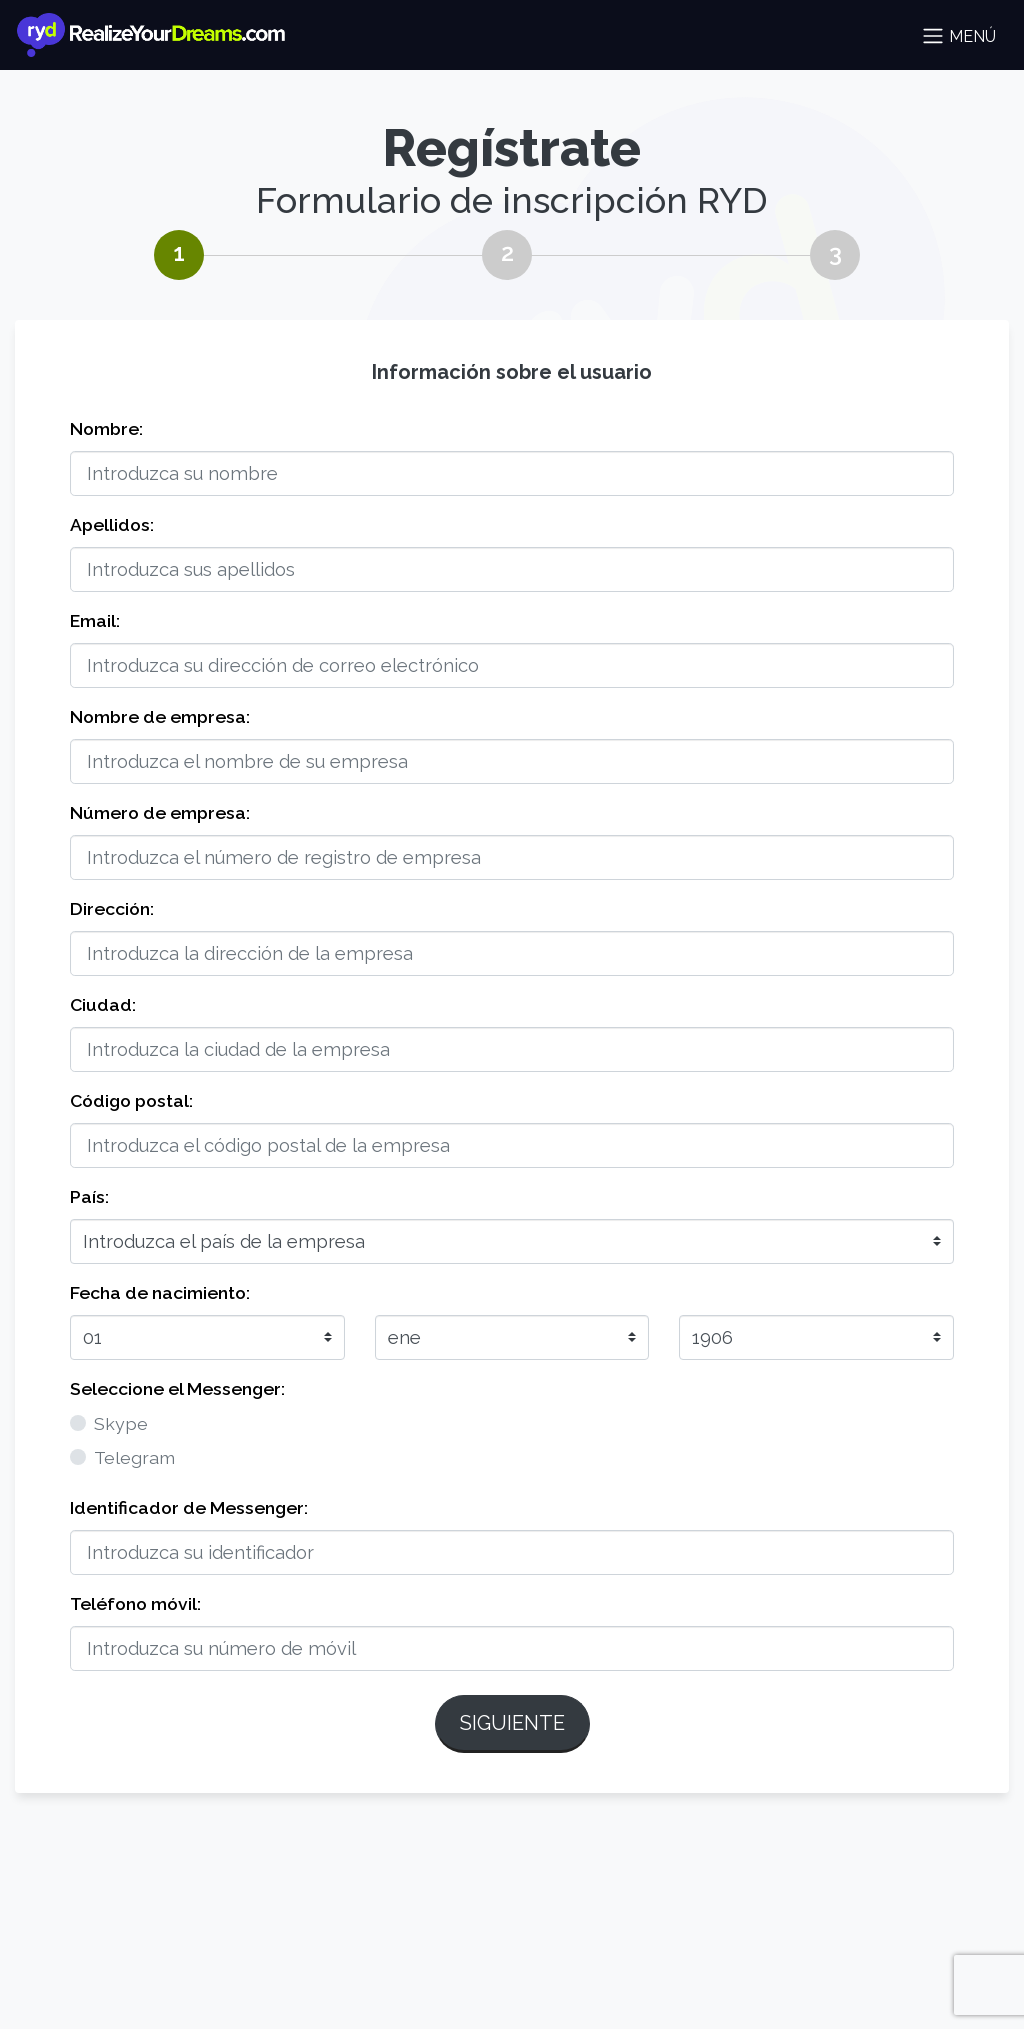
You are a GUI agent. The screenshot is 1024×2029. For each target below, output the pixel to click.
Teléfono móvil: (135, 1603)
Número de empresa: (160, 812)
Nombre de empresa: (160, 716)
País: (89, 1196)
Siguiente (512, 1723)
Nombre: (106, 428)
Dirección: (112, 908)
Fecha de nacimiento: (160, 1292)
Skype (121, 1423)
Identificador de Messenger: (189, 1507)
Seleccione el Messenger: (177, 1388)
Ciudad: (103, 1004)
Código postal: (131, 1100)
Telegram (134, 1457)
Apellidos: (112, 524)
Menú (958, 36)
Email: (95, 620)
